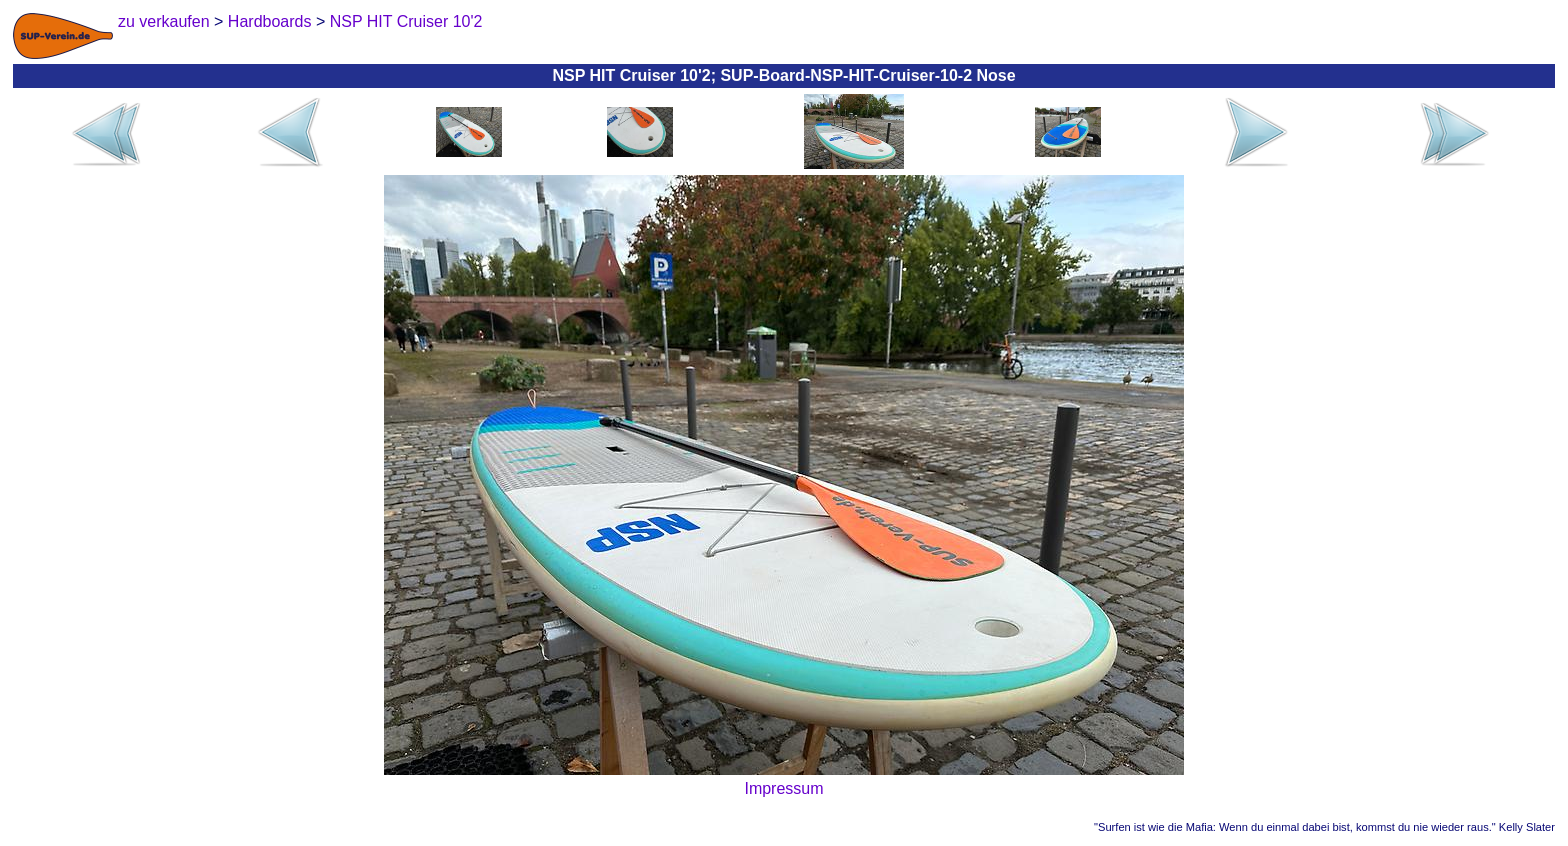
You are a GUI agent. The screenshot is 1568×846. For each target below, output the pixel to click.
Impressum (783, 788)
